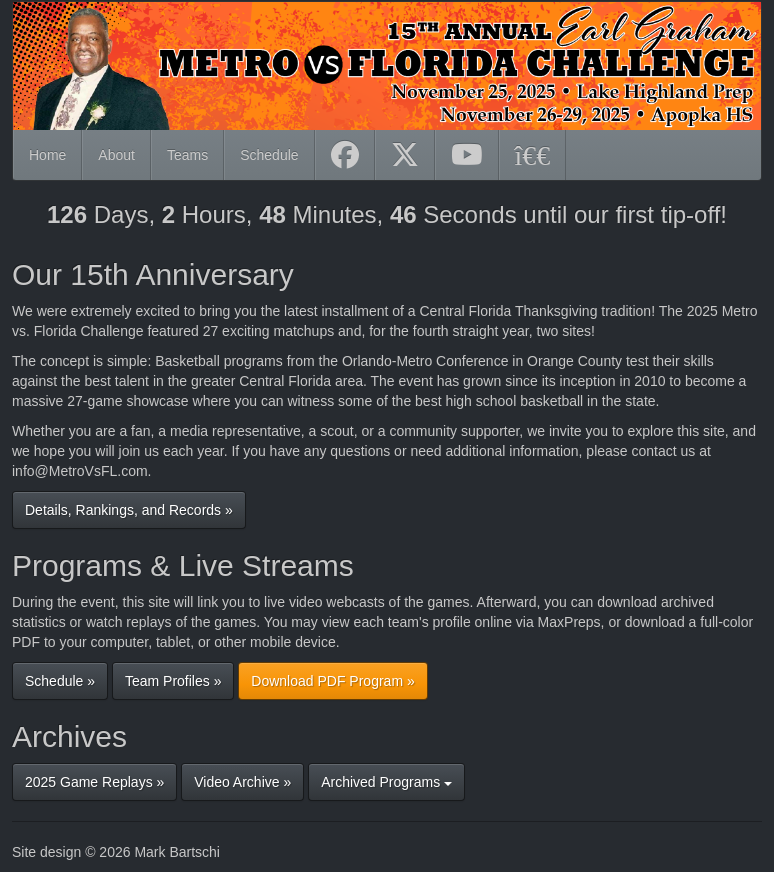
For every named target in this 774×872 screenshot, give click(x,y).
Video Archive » (242, 782)
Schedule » (60, 681)
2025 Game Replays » (94, 782)
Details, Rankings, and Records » (129, 510)
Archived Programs (386, 782)
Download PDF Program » (332, 681)
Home (47, 155)
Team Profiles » (173, 681)
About (116, 155)
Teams (187, 155)
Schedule (269, 155)
